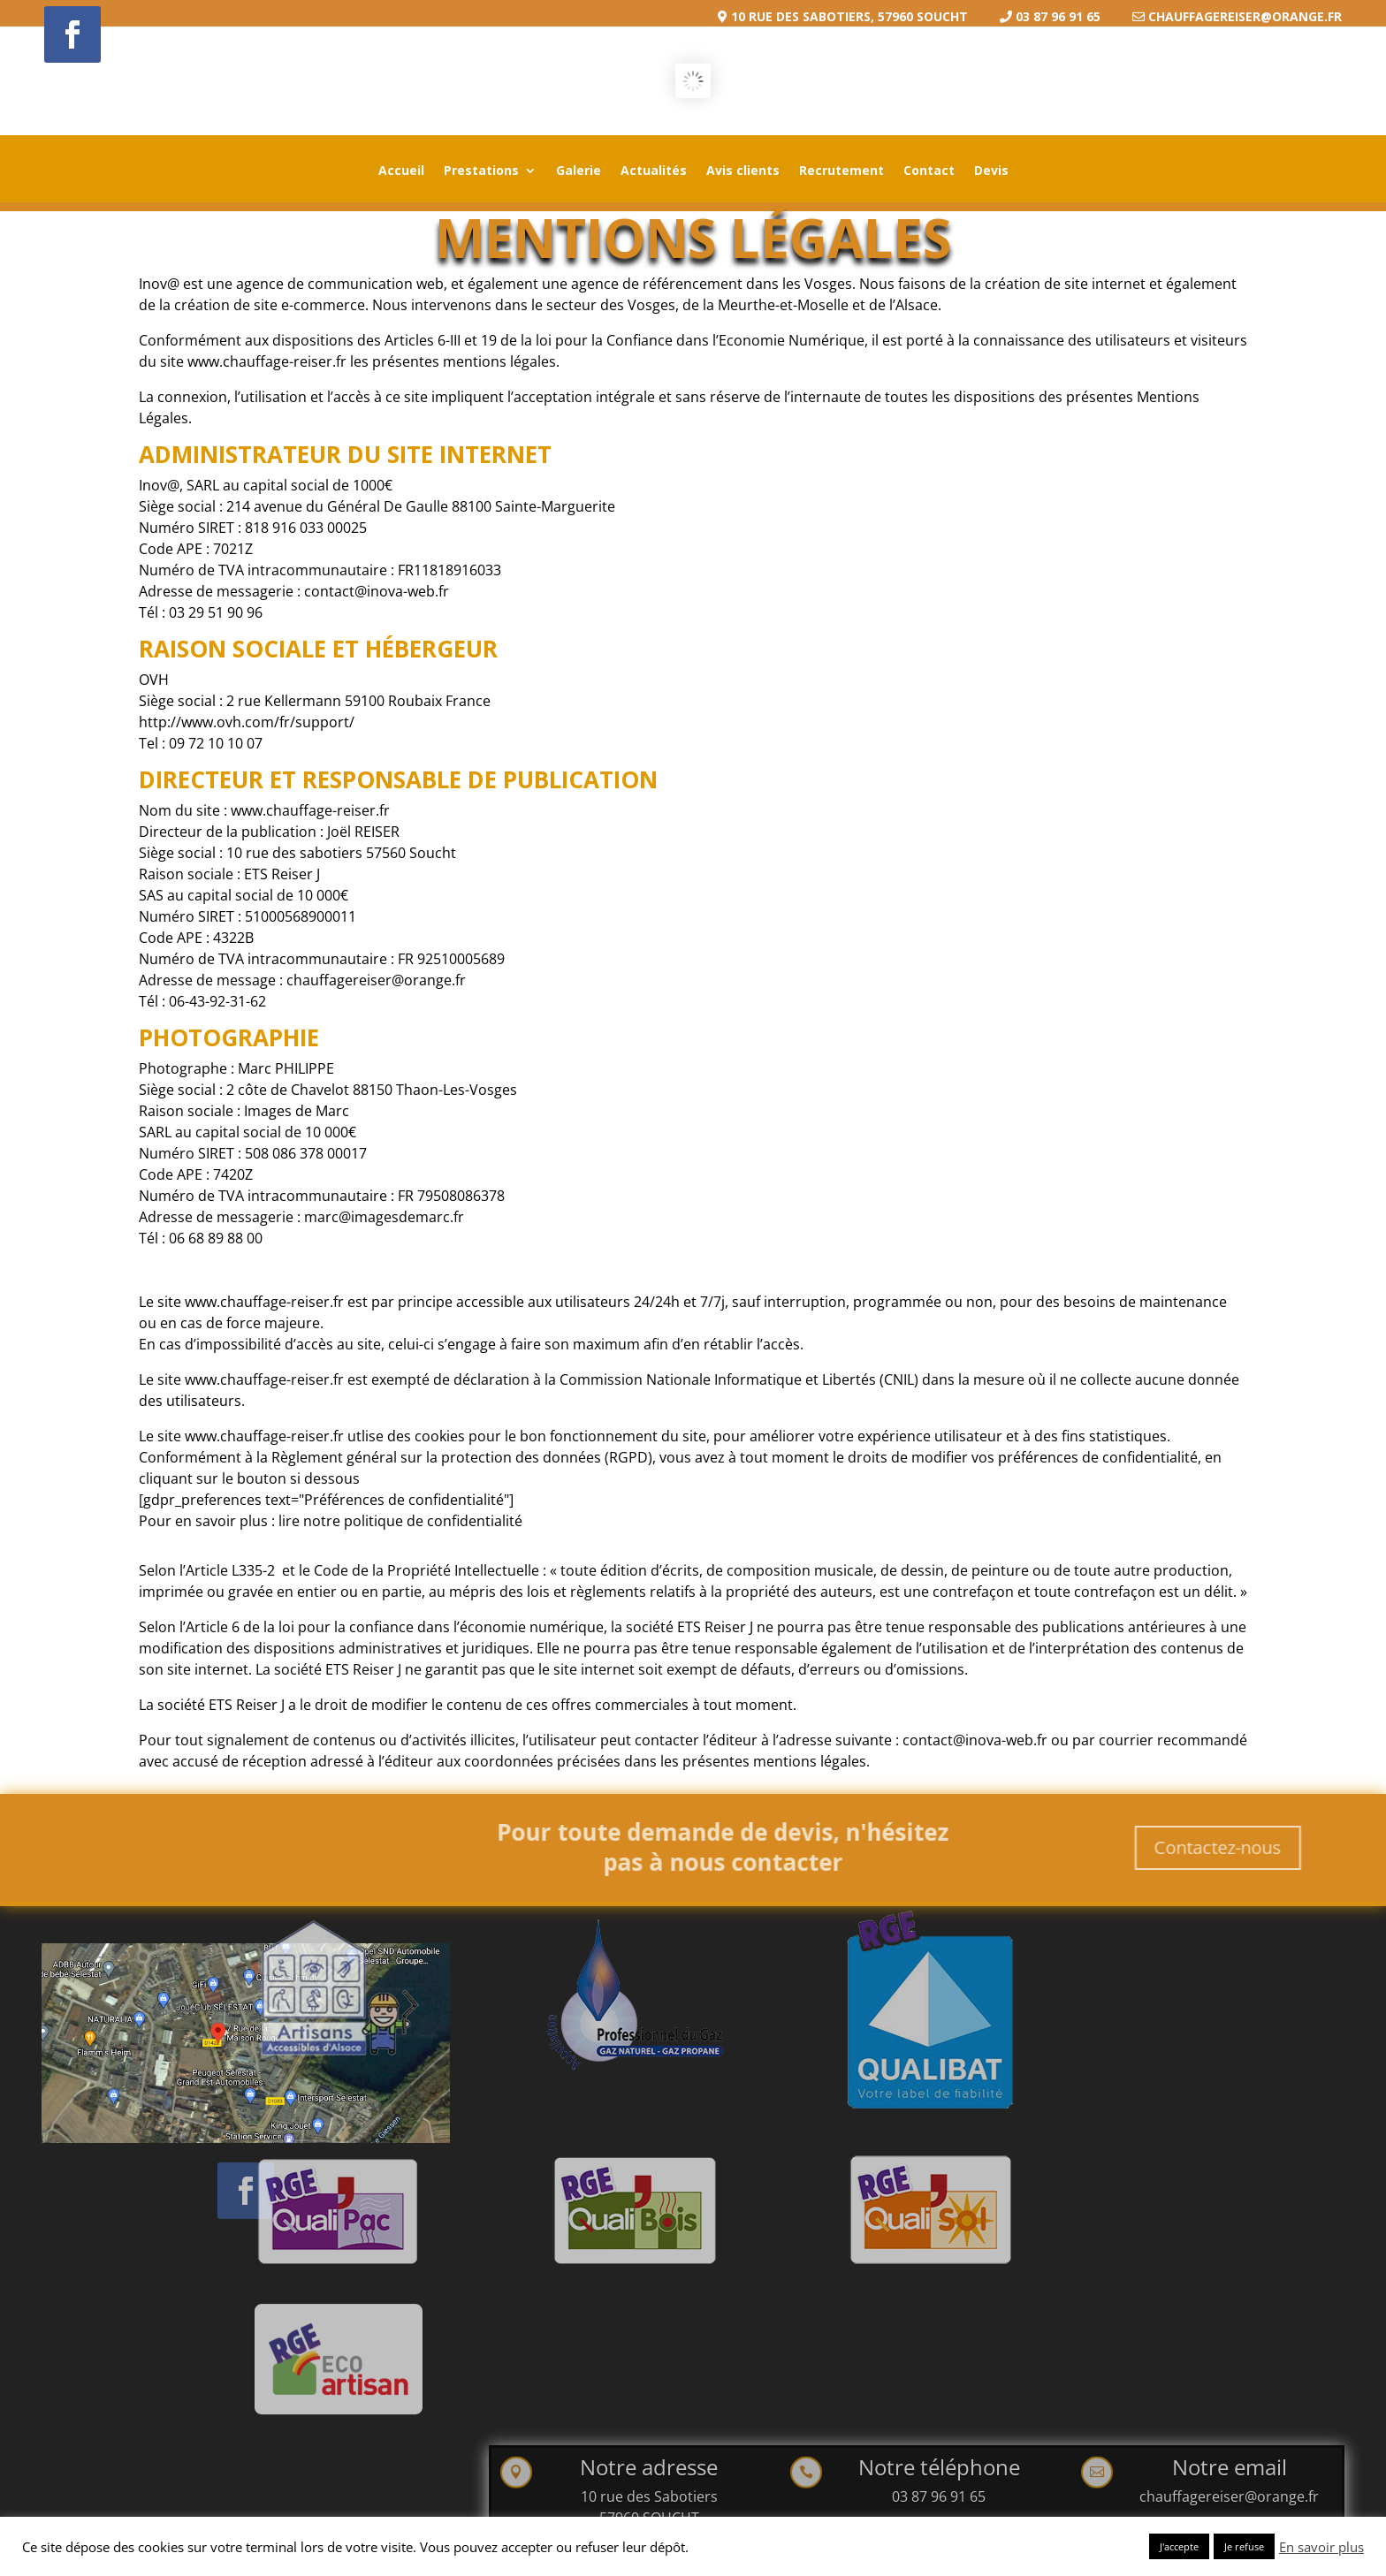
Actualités (654, 171)
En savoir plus (1321, 2547)
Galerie (578, 171)
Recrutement (841, 171)
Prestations (481, 171)
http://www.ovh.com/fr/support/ (292, 754)
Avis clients (743, 171)
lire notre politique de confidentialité (431, 1469)
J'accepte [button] (1179, 2546)
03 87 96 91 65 (939, 2496)
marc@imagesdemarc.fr (416, 1196)
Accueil (401, 171)
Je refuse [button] (1244, 2546)
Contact (929, 171)
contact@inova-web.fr (410, 636)
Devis (991, 171)
